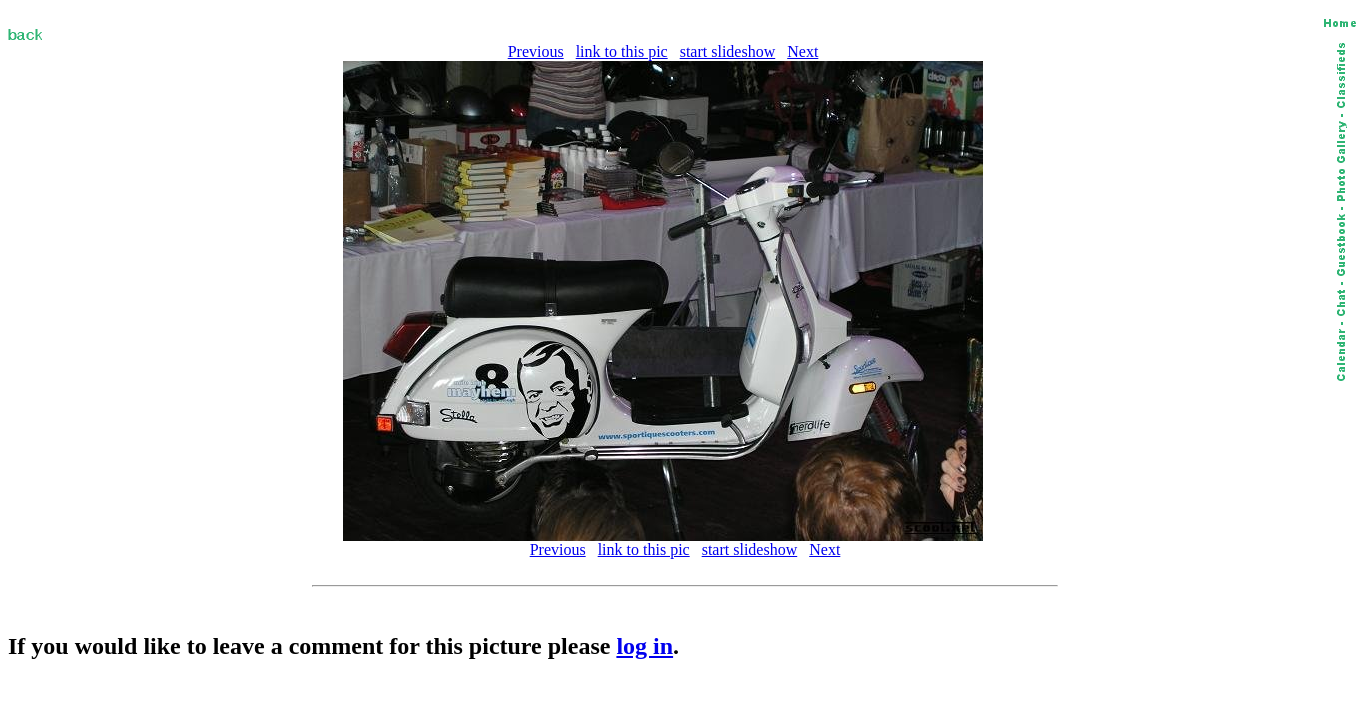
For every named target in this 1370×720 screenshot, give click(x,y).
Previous (536, 51)
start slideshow (728, 51)
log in (644, 646)
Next (802, 51)
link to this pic (622, 51)
